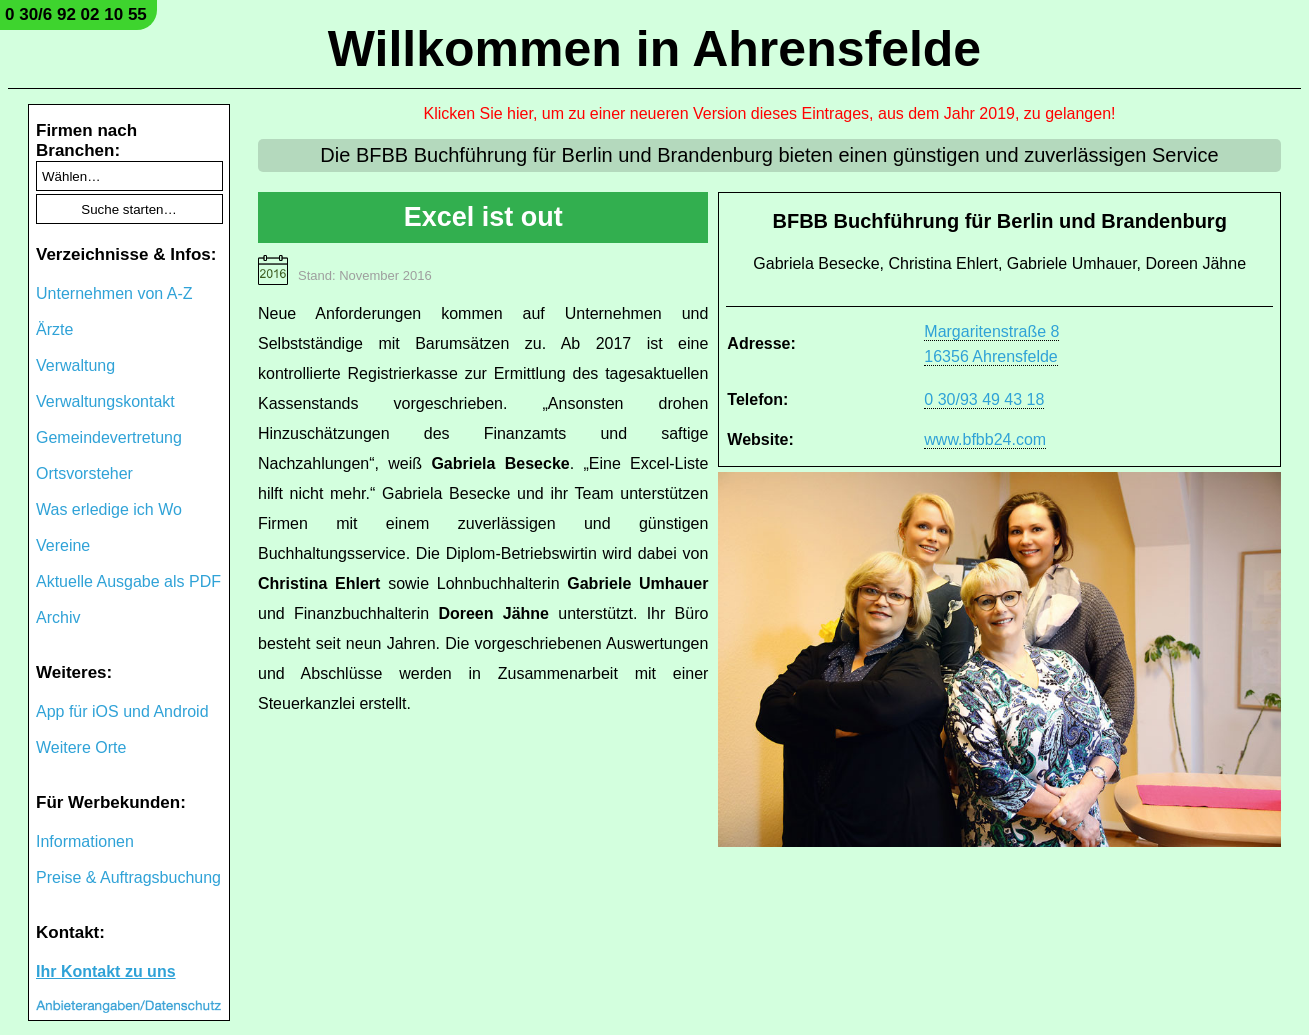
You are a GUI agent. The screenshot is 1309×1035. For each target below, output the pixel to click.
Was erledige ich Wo (109, 509)
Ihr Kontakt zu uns (106, 971)
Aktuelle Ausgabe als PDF (128, 581)
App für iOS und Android (122, 711)
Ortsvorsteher (84, 473)
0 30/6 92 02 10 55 (76, 14)
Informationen (85, 841)
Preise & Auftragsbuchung (128, 877)
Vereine (63, 545)
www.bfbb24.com (985, 439)
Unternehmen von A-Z (114, 293)
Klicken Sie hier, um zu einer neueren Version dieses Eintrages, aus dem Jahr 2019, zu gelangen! (770, 113)
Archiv (58, 617)
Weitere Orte (81, 747)
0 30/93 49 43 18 (984, 399)
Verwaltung (75, 365)
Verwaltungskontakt (105, 401)
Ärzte (54, 329)
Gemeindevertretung (109, 437)
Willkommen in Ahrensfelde (654, 49)
